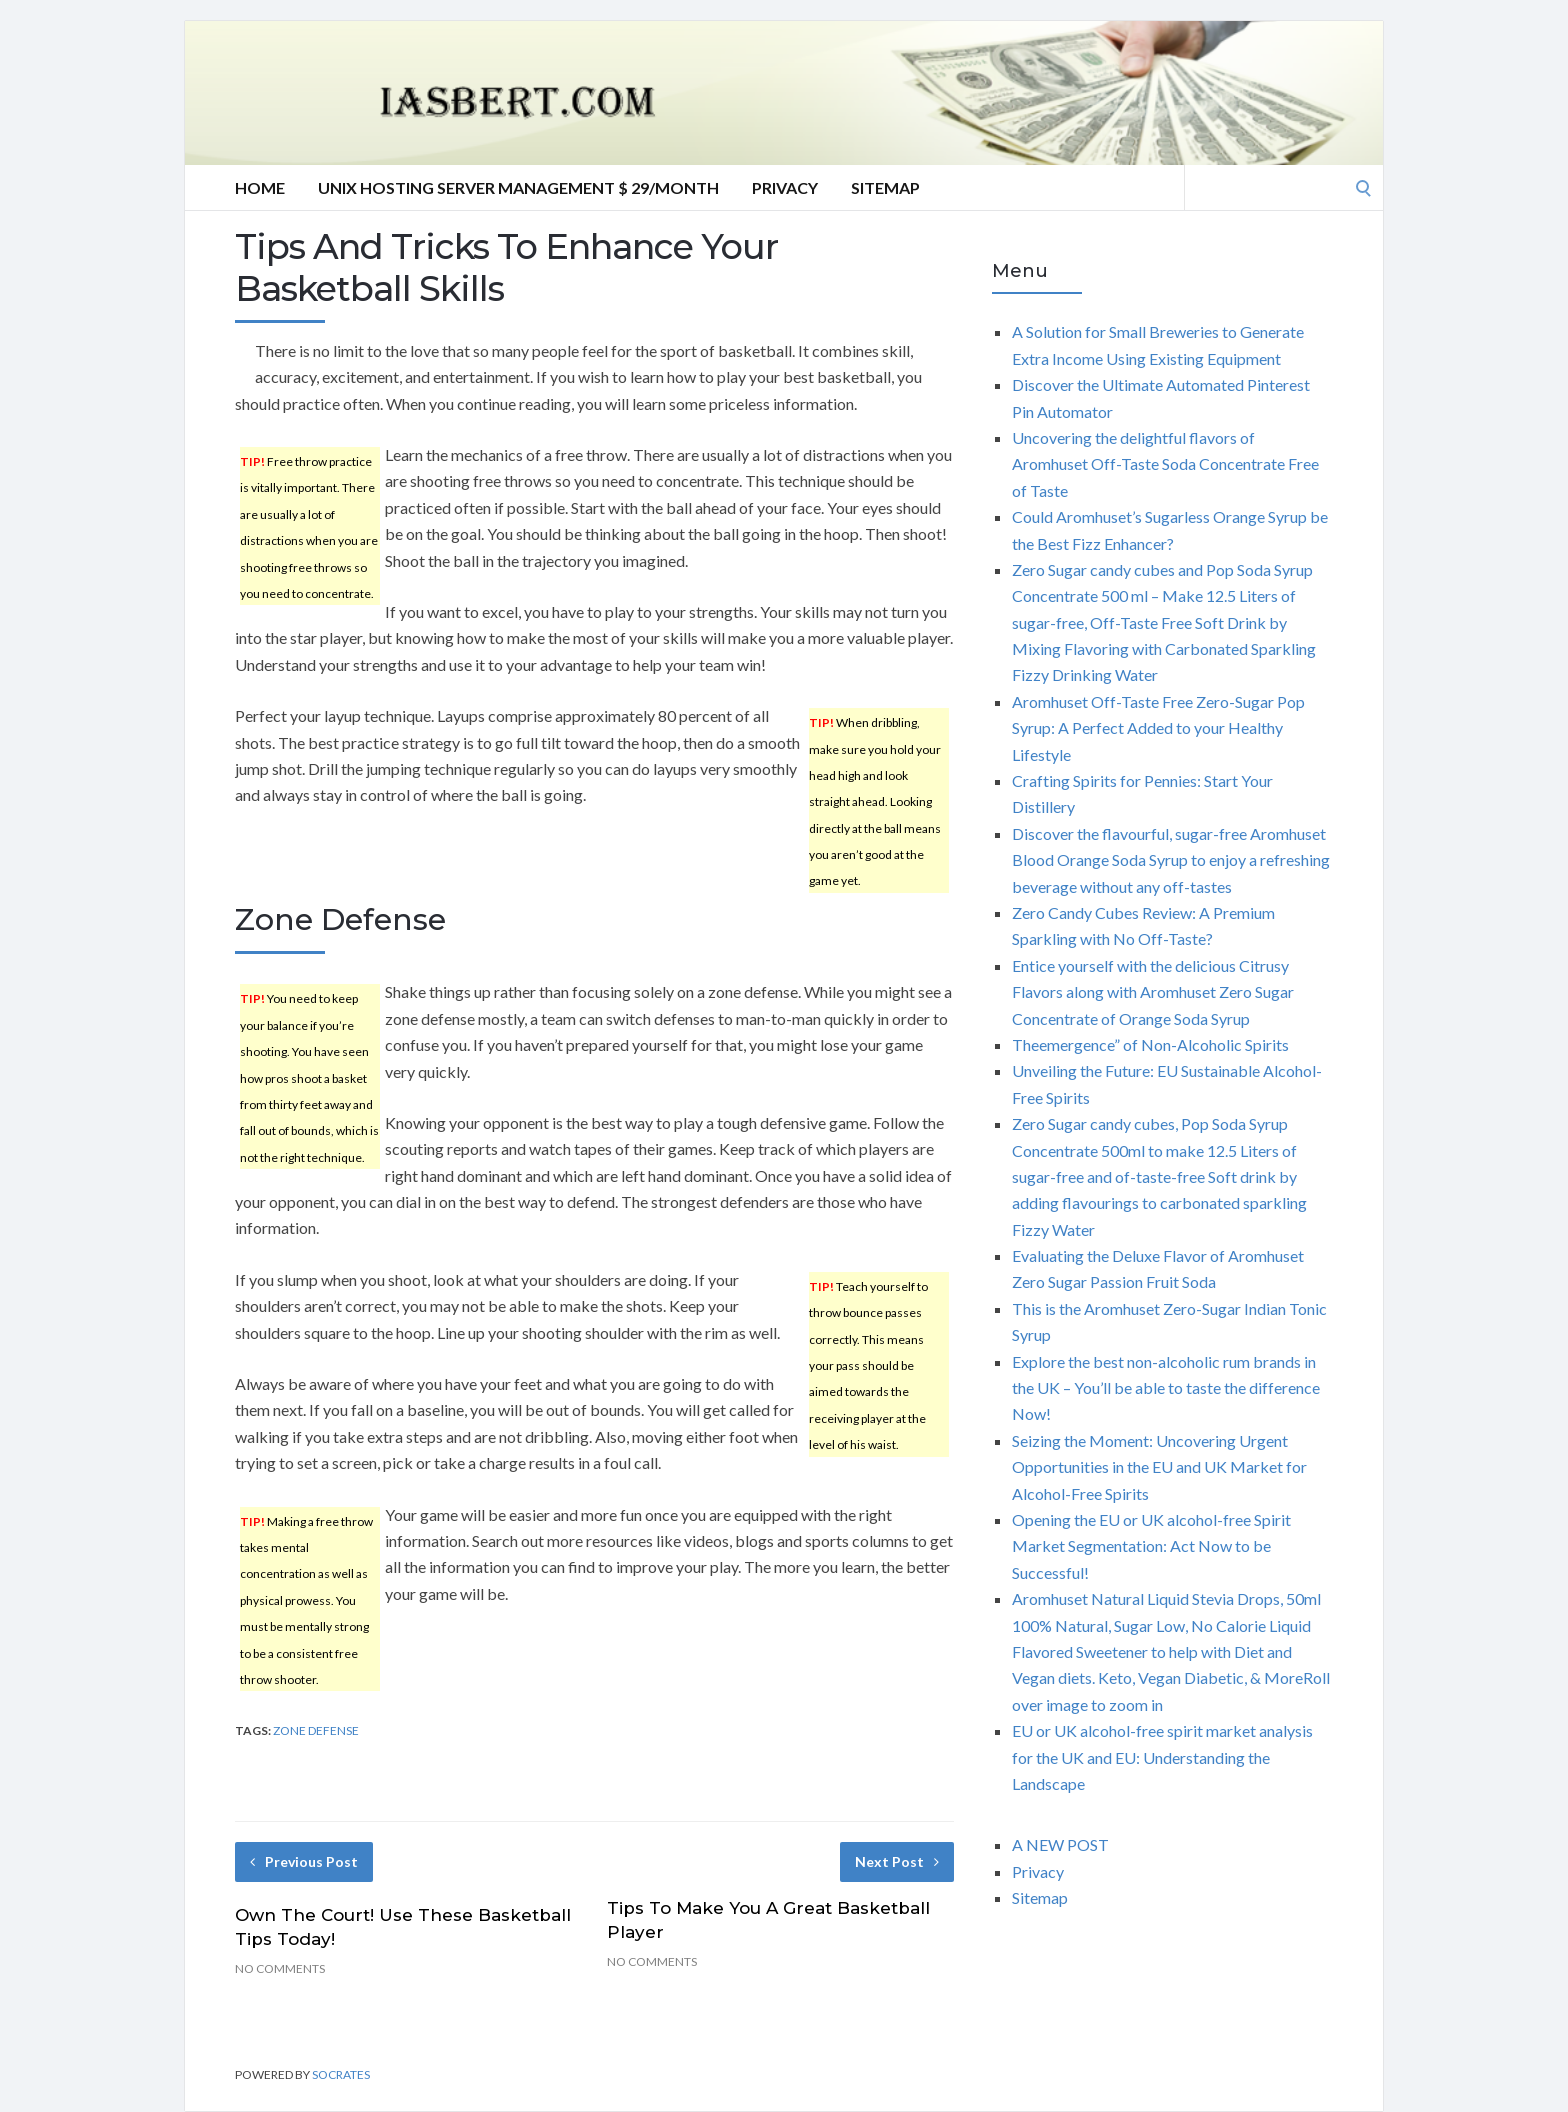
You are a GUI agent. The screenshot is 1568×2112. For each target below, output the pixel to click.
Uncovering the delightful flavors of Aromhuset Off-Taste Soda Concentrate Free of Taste (1165, 464)
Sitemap (885, 187)
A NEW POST (1060, 1844)
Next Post (897, 1861)
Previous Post (304, 1861)
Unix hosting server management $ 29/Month (518, 187)
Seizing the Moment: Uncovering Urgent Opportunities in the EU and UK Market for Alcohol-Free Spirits (1159, 1467)
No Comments (280, 1968)
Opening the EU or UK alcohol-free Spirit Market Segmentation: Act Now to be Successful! (1151, 1546)
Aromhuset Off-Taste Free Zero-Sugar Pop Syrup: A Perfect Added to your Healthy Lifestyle (1158, 728)
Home (260, 187)
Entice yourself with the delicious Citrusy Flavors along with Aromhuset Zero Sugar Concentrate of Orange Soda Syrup (1153, 992)
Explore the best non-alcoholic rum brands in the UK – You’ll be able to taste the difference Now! (1166, 1388)
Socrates (341, 2074)
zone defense (316, 1730)
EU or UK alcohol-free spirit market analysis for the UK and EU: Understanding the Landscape (1162, 1757)
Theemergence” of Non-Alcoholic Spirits (1150, 1044)
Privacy (785, 187)
